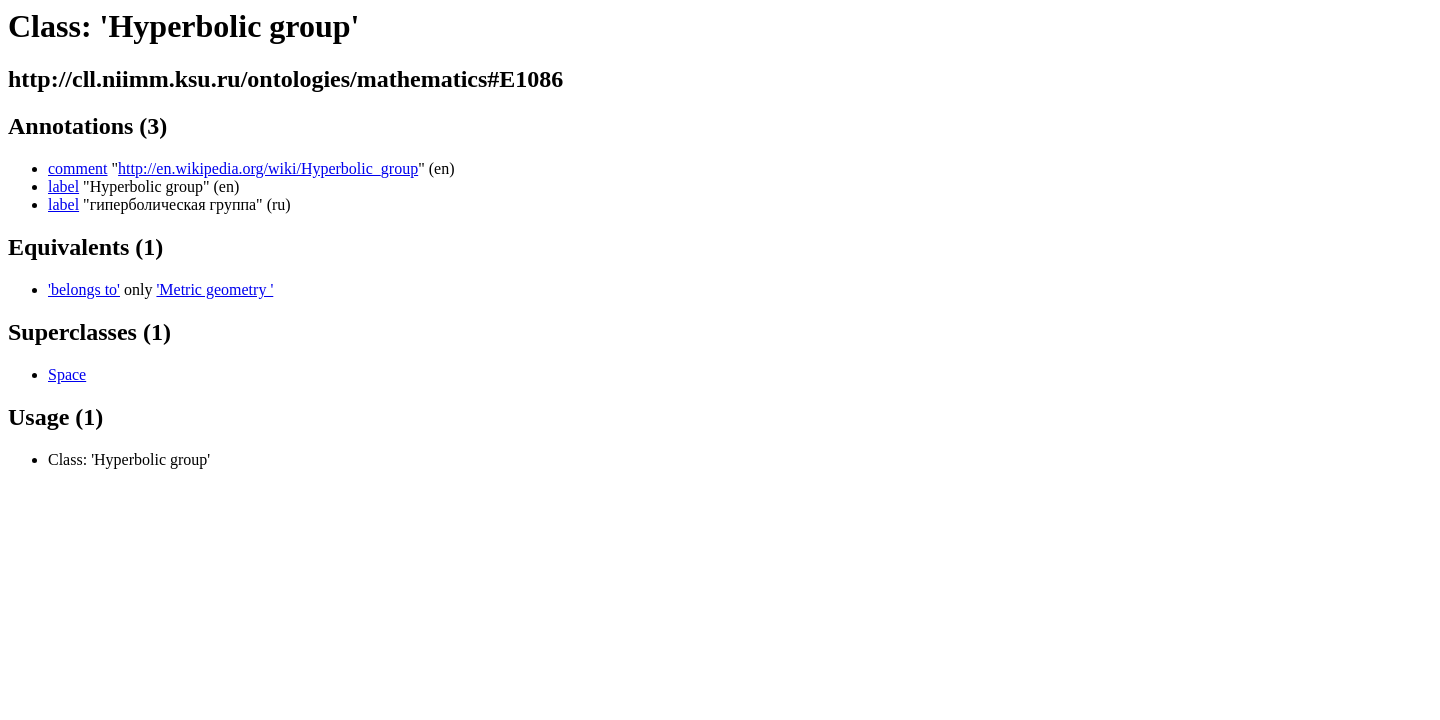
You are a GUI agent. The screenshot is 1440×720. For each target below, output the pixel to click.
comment (78, 168)
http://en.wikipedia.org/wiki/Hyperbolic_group (268, 168)
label (63, 186)
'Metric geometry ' (214, 289)
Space (67, 374)
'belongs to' (84, 289)
